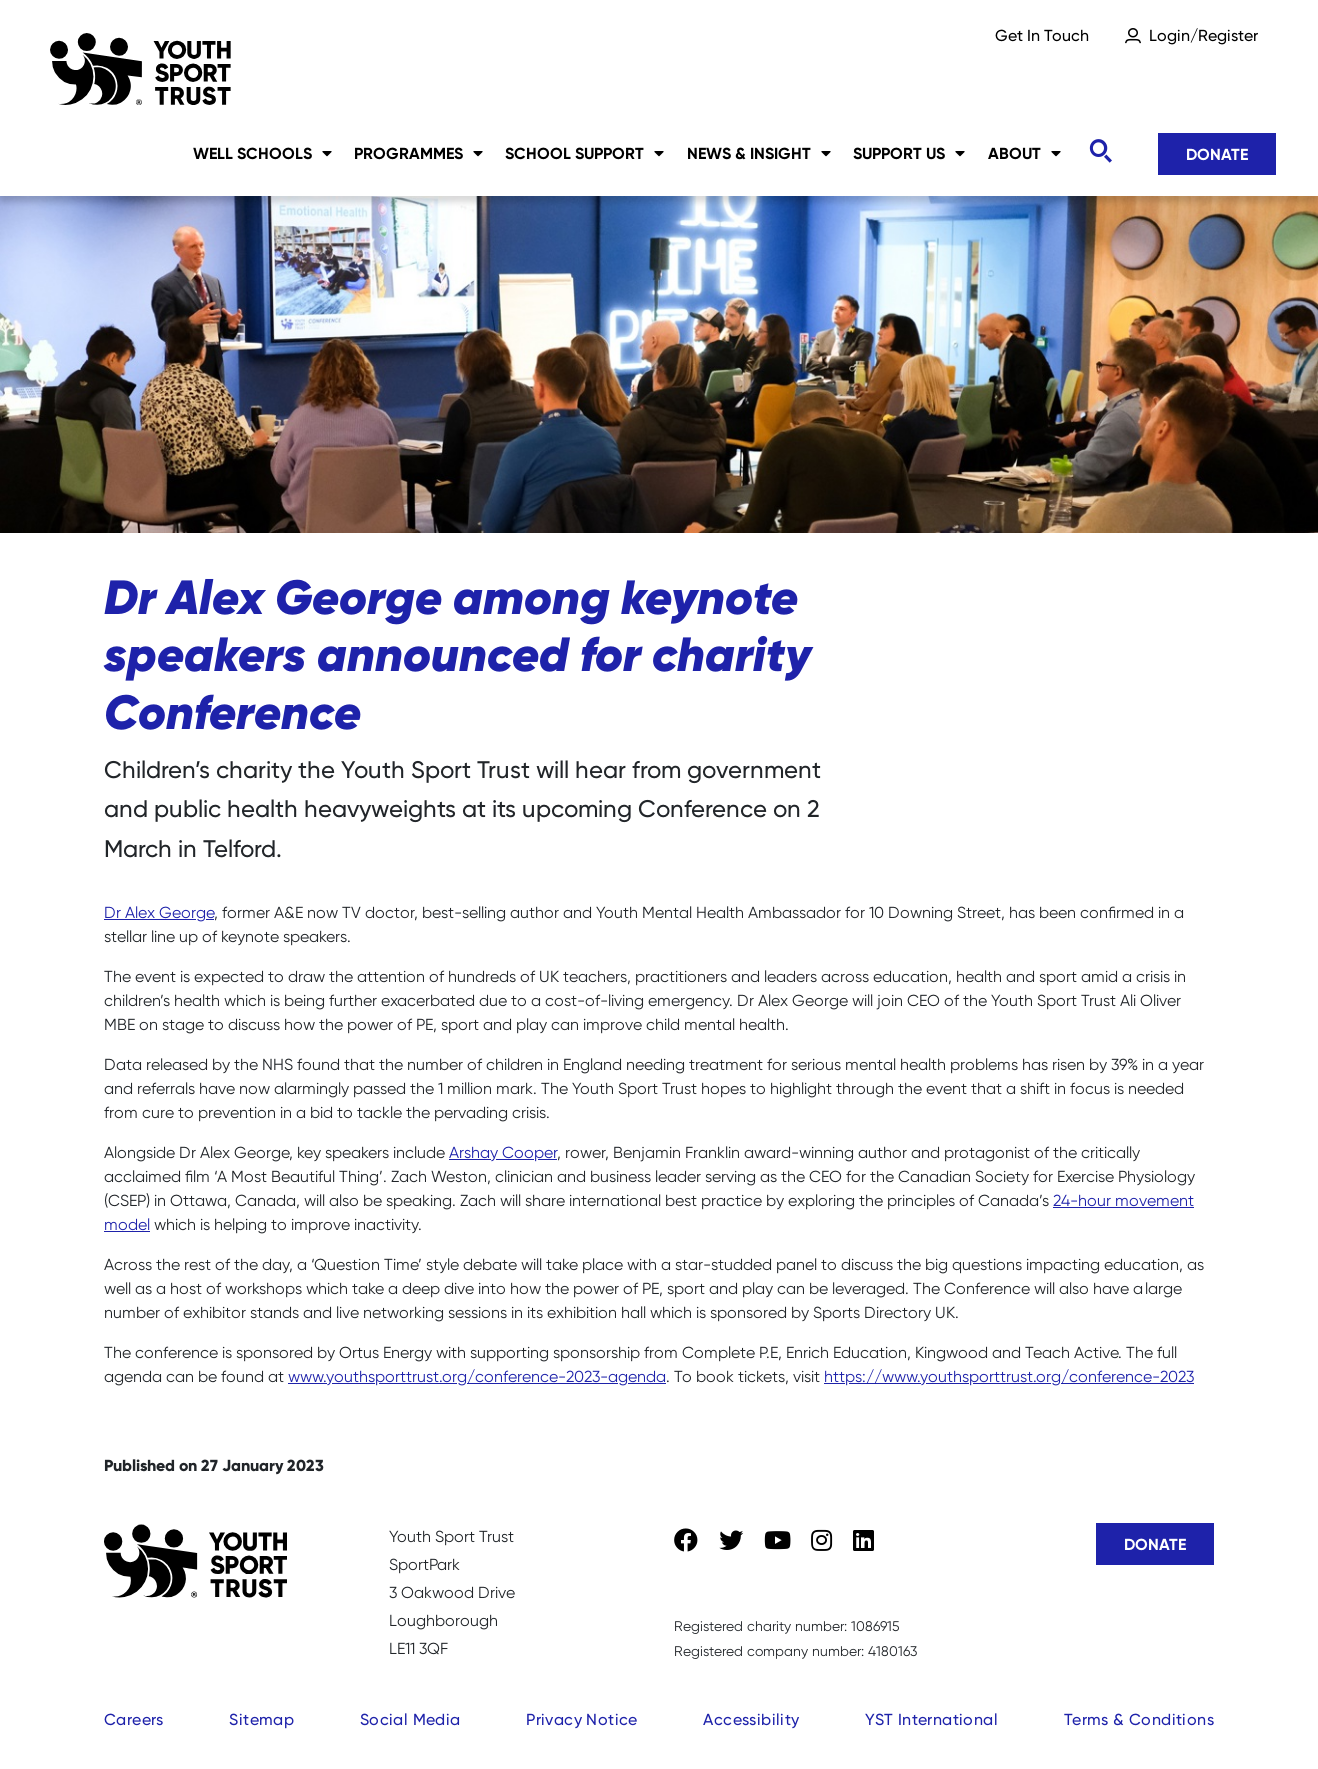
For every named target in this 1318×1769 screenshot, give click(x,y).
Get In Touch (1042, 35)
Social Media (410, 1719)
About (1024, 153)
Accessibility (751, 1719)
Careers (134, 1719)
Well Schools (262, 153)
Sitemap (261, 1719)
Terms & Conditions (1139, 1719)
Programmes (418, 153)
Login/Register (1203, 35)
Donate (1217, 154)
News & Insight (759, 153)
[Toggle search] (1100, 151)
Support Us (909, 153)
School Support (584, 153)
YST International (931, 1719)
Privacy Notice (582, 1719)
